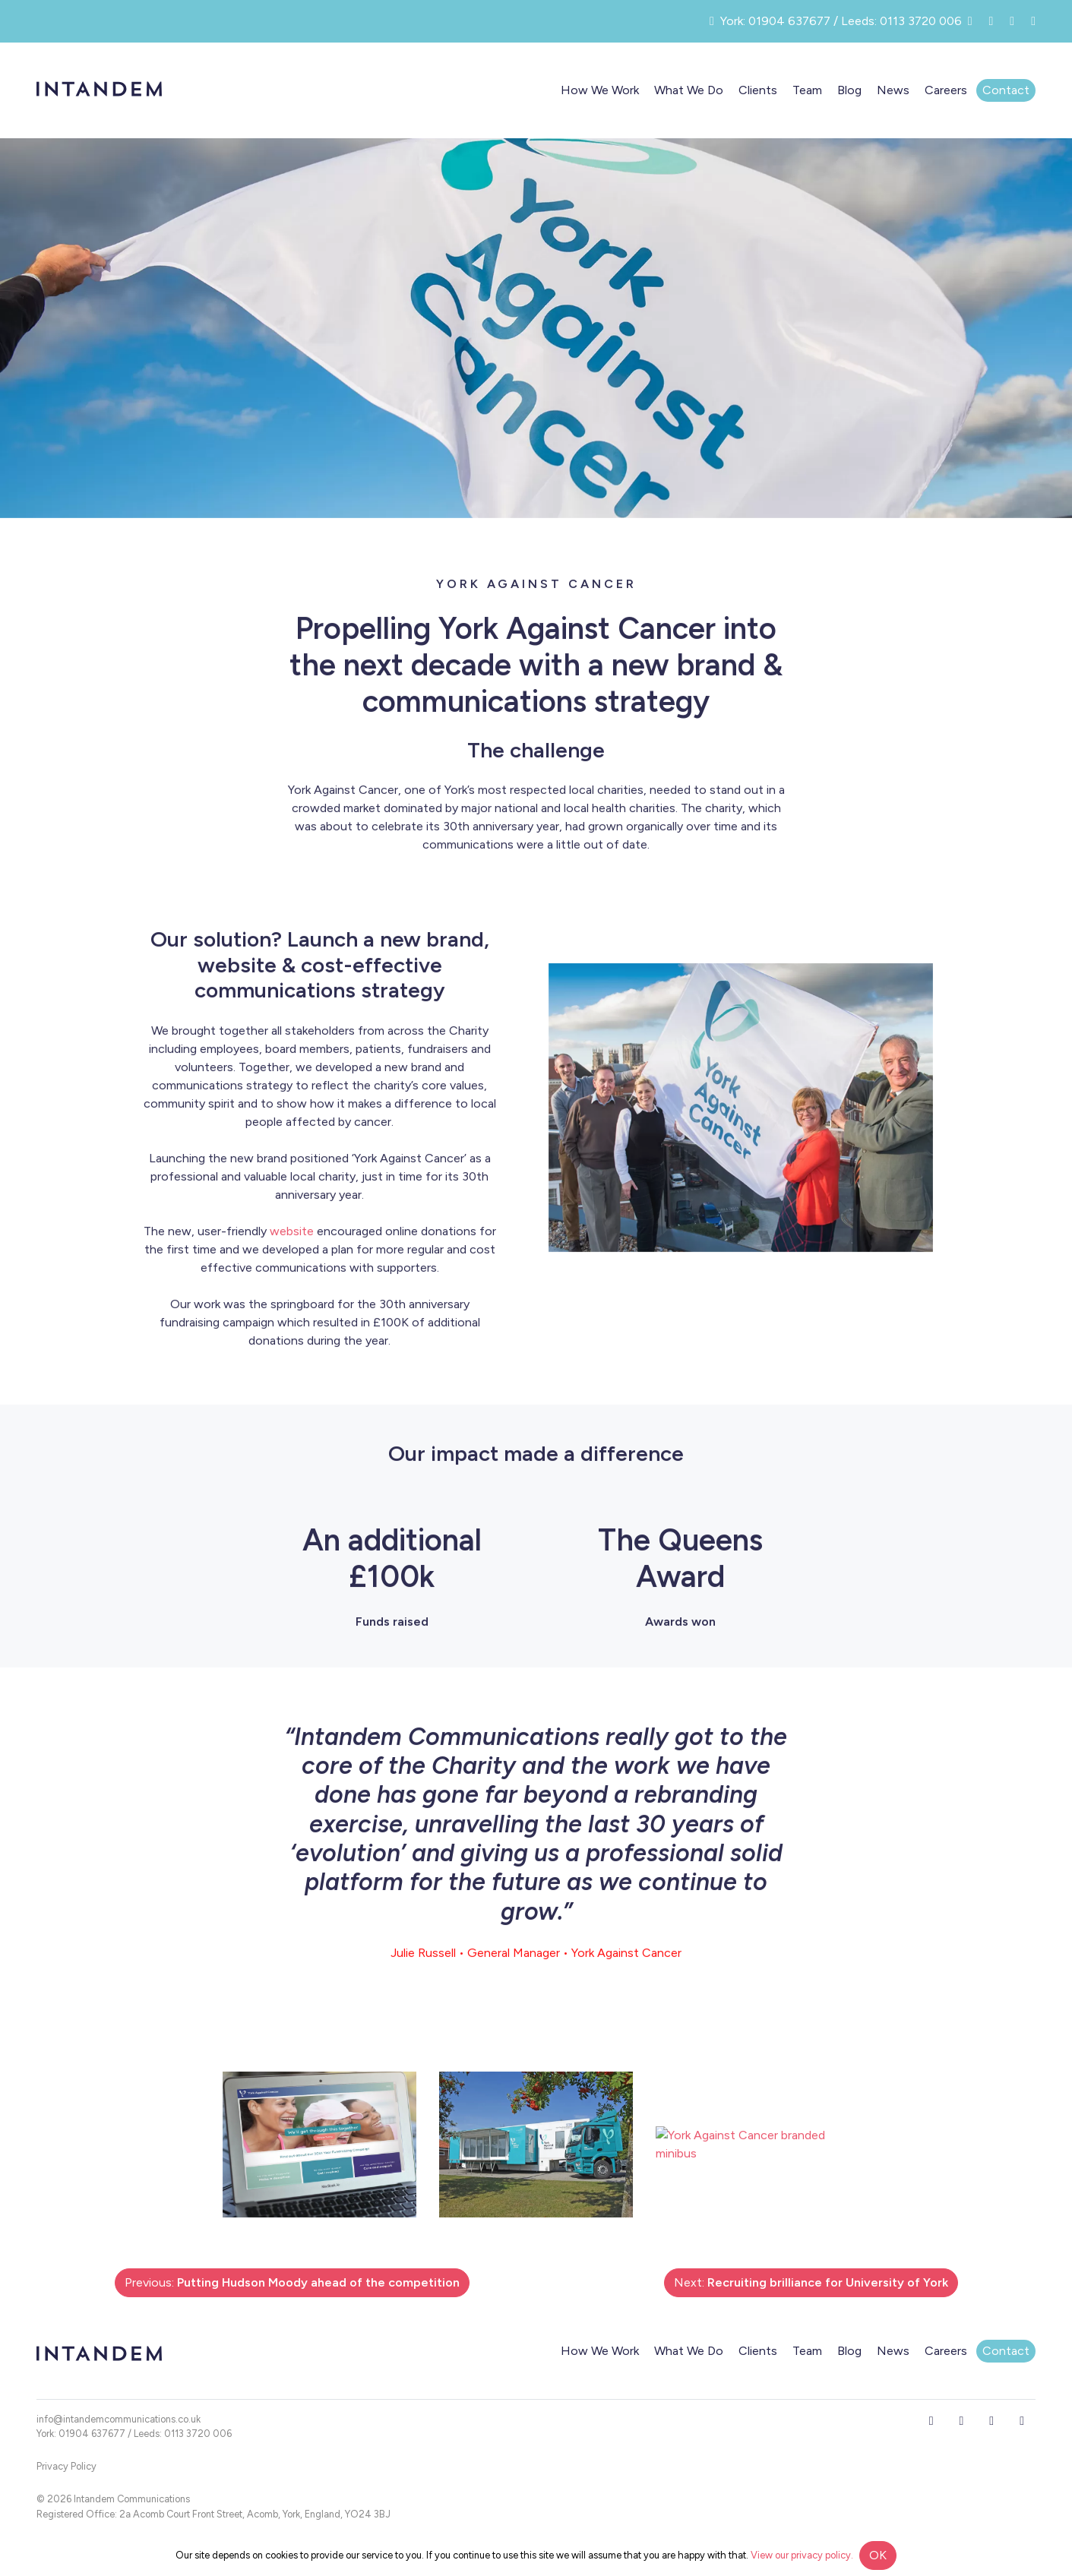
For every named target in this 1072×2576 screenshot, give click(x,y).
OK (878, 2555)
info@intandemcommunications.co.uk (118, 2419)
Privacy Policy (66, 2466)
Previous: (292, 2282)
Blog (849, 90)
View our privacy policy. (802, 2555)
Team (807, 90)
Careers (946, 90)
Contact (1005, 90)
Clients (757, 90)
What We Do (688, 90)
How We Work (600, 90)
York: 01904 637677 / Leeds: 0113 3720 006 (134, 2433)
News (893, 90)
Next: (811, 2282)
